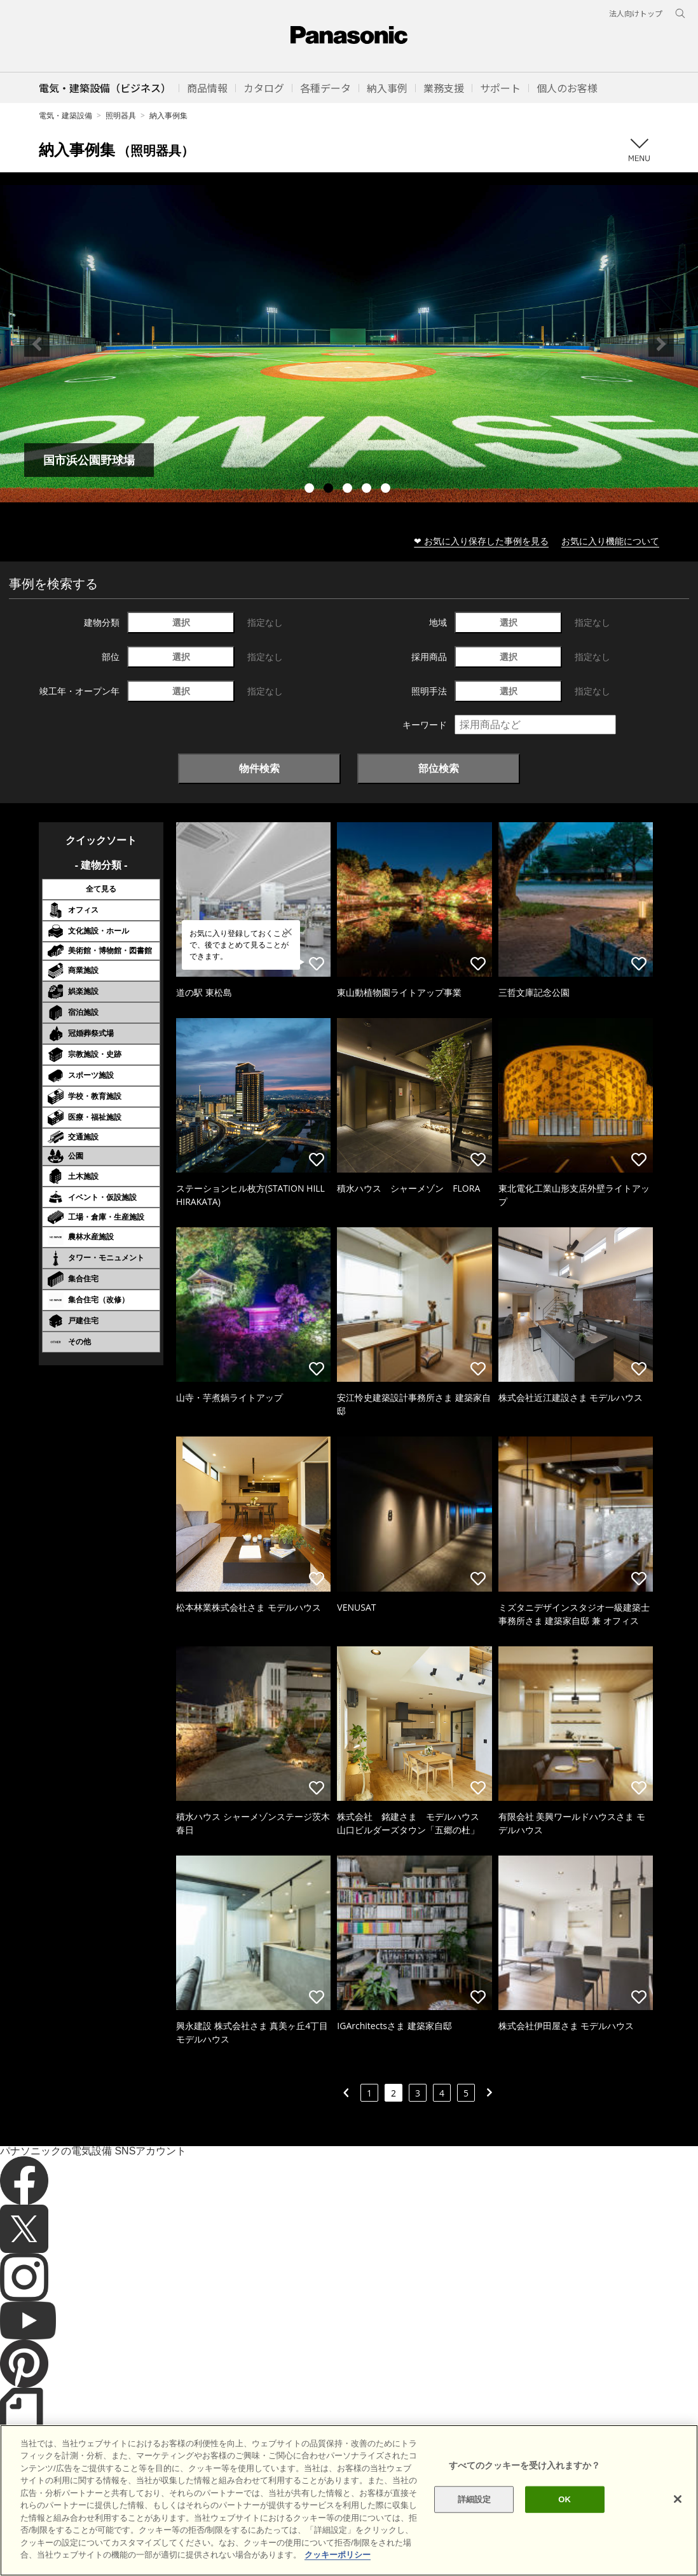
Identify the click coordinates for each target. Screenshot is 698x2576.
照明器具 (121, 115)
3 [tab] (349, 489)
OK (564, 2499)
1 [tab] (311, 489)
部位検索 (438, 768)
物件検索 (259, 768)
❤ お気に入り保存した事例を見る (481, 541)
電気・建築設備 (65, 115)
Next (661, 344)
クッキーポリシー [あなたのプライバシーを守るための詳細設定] (338, 2554)
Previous (37, 344)
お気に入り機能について (610, 541)
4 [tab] (368, 489)
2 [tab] (330, 489)
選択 (181, 622)
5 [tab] (387, 489)
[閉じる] (678, 2499)
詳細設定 (474, 2499)
